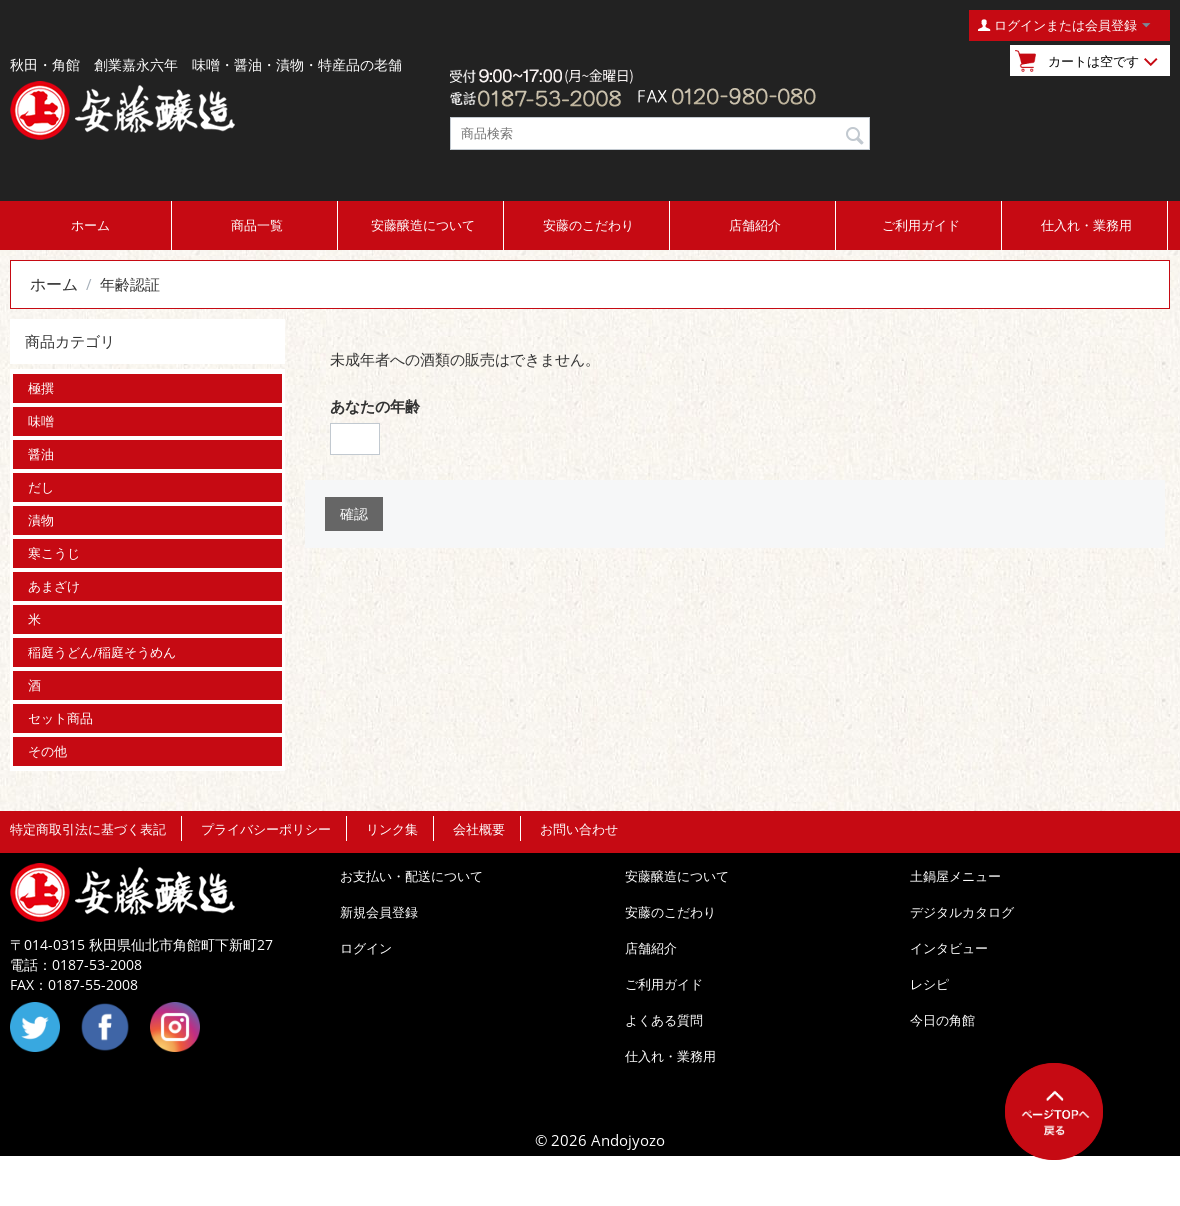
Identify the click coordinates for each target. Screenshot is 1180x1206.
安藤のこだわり (588, 225)
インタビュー (949, 948)
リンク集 (392, 829)
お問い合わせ (579, 829)
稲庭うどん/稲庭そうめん (102, 652)
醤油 (41, 454)
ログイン (366, 948)
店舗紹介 (755, 225)
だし (41, 487)
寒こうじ (54, 553)
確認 (354, 513)
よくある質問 (664, 1020)
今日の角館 (942, 1020)
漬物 (41, 520)
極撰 (41, 388)
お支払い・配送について (411, 876)
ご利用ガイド (921, 225)
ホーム (90, 225)
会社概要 (479, 829)
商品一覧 (257, 225)
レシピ (929, 984)
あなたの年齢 (375, 406)
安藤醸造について (423, 225)
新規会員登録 (379, 912)
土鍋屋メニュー (955, 876)
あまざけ (54, 586)
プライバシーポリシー (266, 829)
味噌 (41, 421)
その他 (47, 751)
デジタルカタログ (962, 912)
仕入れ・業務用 (1086, 225)
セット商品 (60, 718)
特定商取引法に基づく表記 (88, 829)
